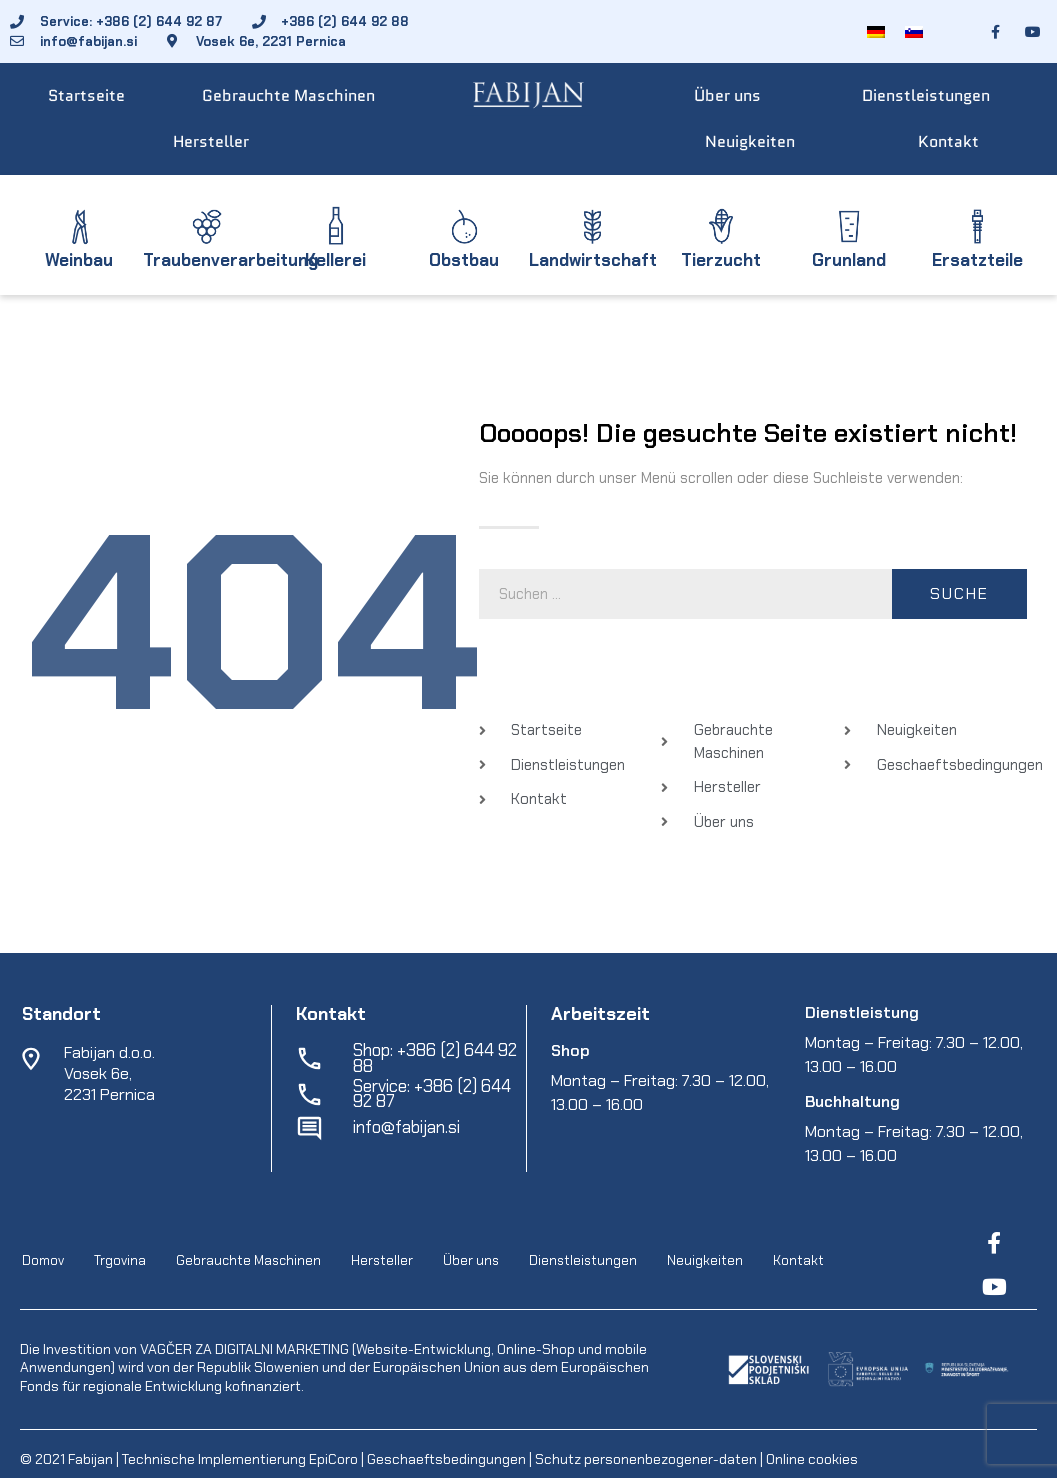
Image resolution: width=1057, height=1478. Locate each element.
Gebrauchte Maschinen (288, 95)
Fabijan (90, 1459)
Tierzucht (721, 260)
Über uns (727, 95)
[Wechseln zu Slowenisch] (914, 31)
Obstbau (464, 260)
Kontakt (948, 141)
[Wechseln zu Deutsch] (876, 31)
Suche (959, 593)
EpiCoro (333, 1459)
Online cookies (810, 1459)
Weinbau (79, 260)
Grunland (849, 260)
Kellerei (335, 260)
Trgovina (120, 1260)
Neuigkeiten (750, 141)
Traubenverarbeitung (230, 260)
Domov (43, 1260)
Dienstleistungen (926, 95)
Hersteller (211, 141)
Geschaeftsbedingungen (448, 1459)
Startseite (86, 95)
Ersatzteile (977, 260)
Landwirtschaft (593, 260)
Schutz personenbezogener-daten (646, 1459)
